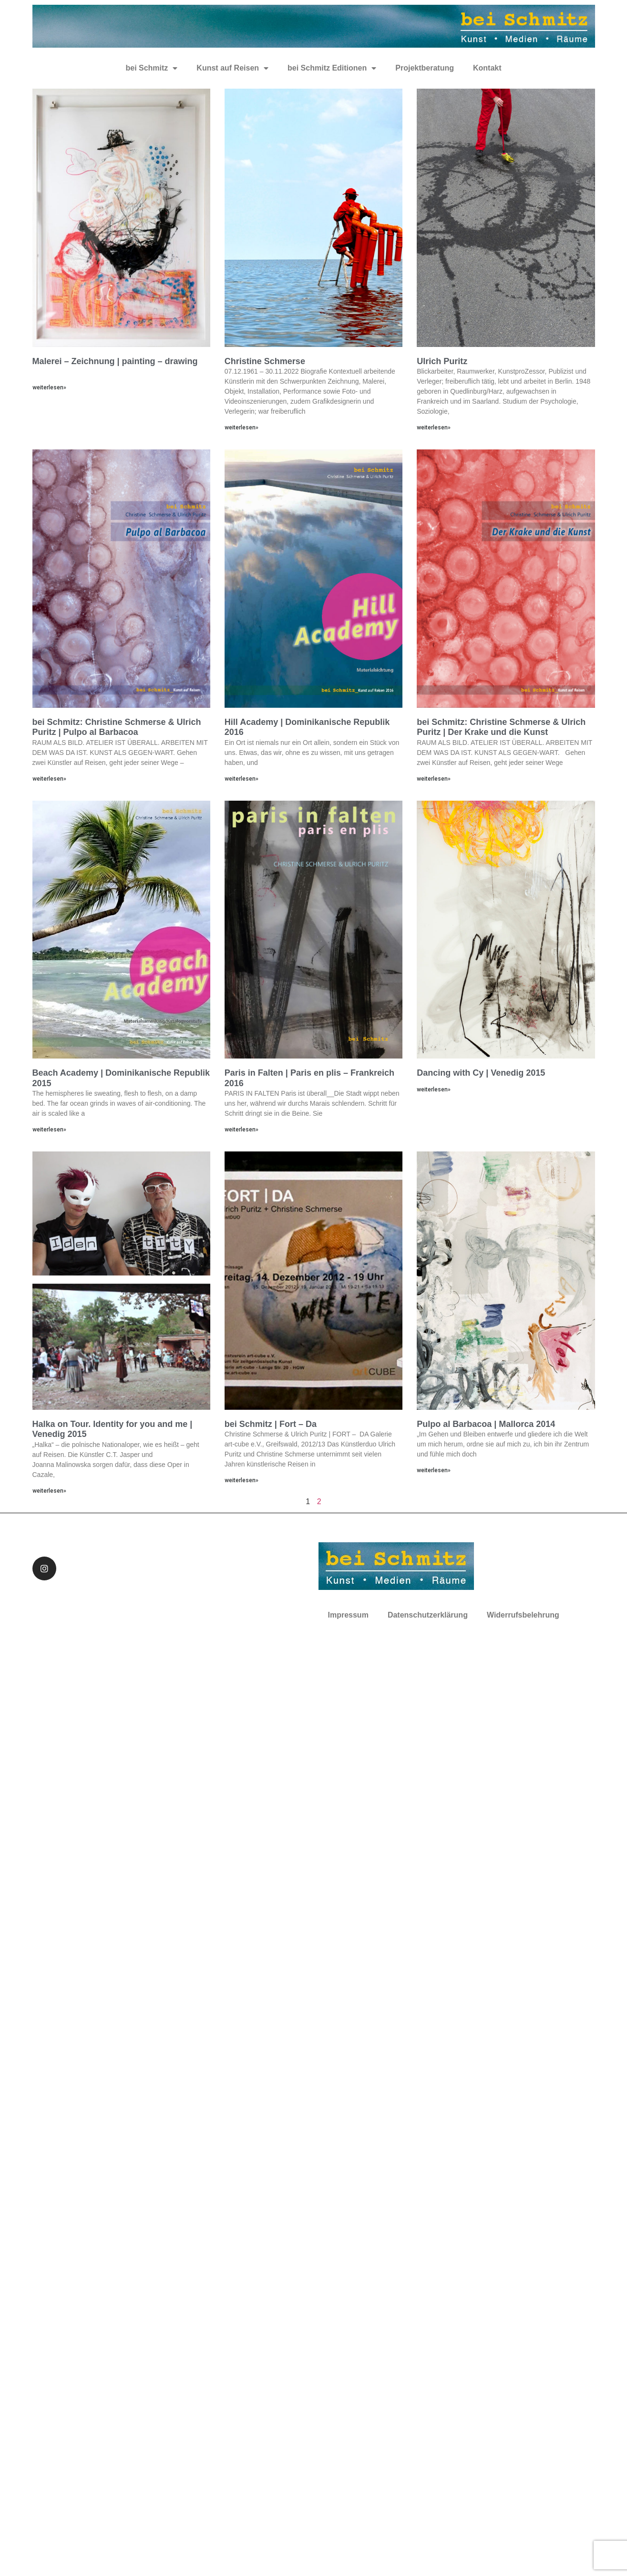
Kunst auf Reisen (232, 68)
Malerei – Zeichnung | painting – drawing (115, 361)
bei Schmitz (151, 68)
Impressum (348, 1615)
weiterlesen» (49, 387)
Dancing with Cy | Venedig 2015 (481, 1073)
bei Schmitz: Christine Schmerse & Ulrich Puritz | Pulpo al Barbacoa (116, 727)
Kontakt (487, 68)
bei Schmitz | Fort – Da (271, 1424)
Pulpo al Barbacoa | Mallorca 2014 (486, 1424)
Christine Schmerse (265, 361)
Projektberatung (424, 68)
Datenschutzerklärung (428, 1615)
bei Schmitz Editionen (332, 68)
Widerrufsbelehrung (523, 1615)
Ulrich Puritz (442, 361)
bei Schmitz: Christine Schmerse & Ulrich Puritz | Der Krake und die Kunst (501, 727)
